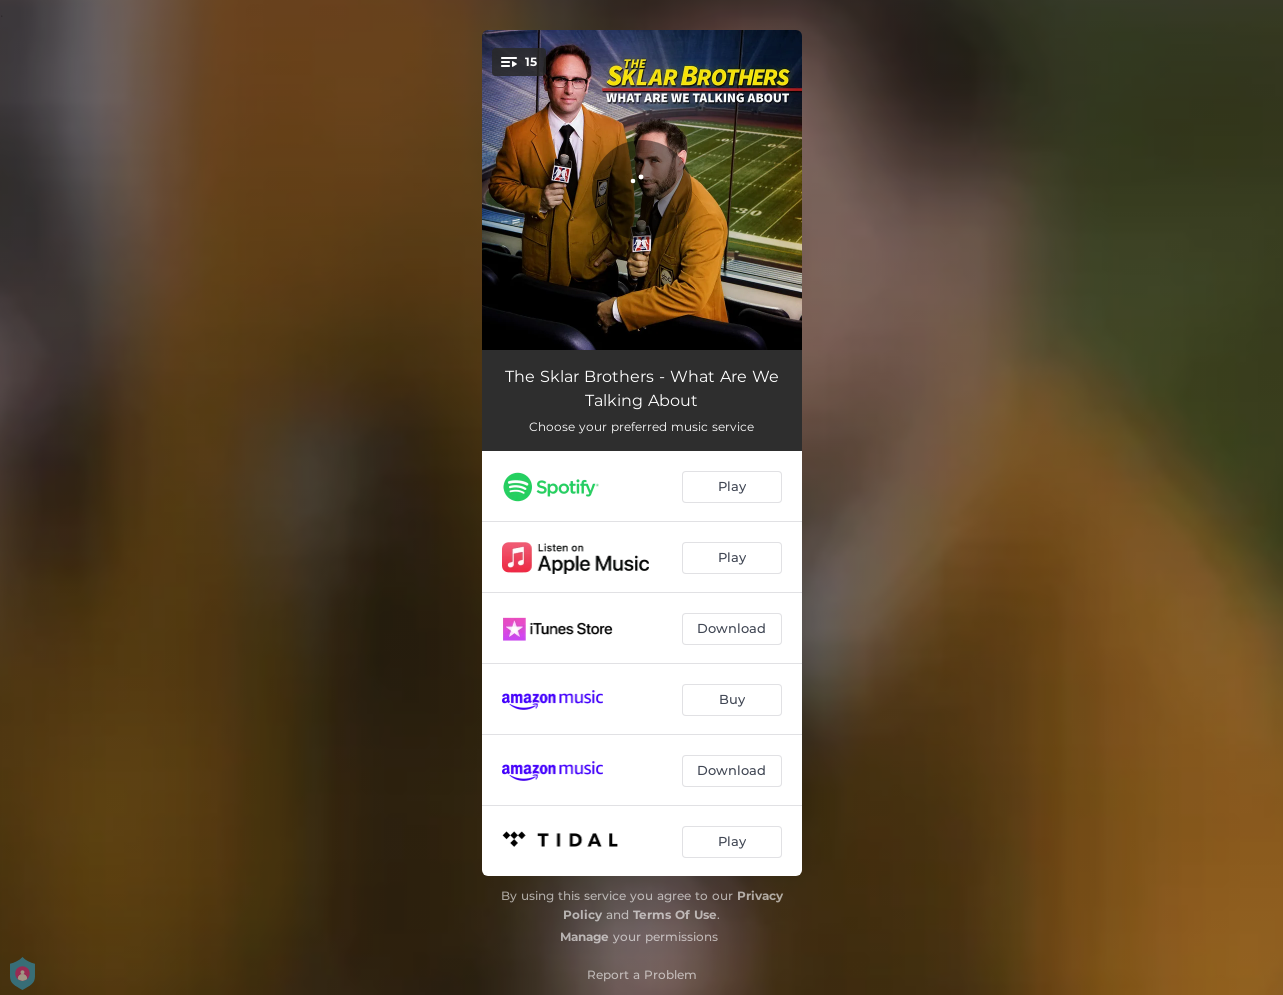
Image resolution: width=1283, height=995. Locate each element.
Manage (584, 936)
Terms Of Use (675, 914)
